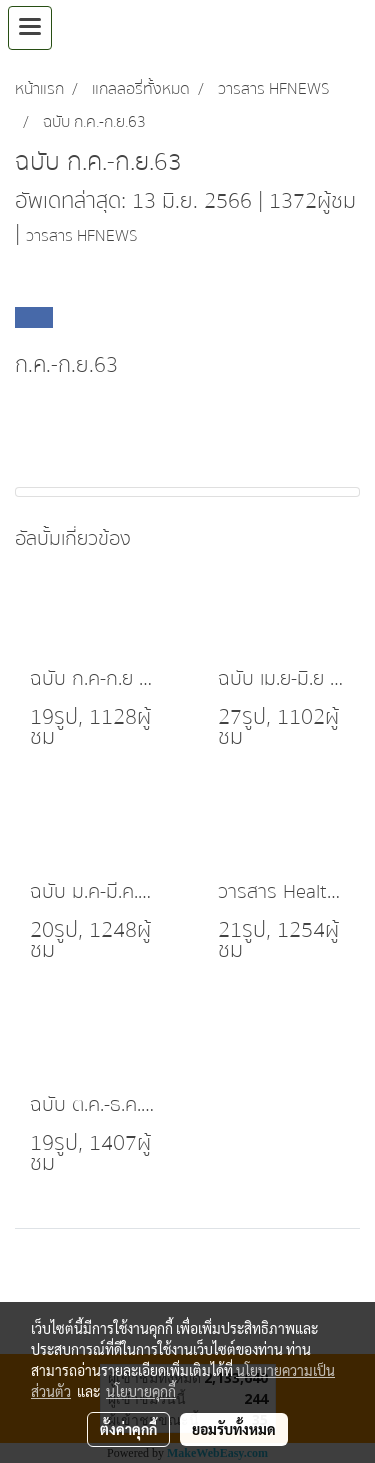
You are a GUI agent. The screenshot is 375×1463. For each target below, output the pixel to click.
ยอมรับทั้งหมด (234, 1429)
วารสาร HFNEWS (81, 236)
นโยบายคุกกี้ (141, 1391)
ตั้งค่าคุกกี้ (128, 1429)
